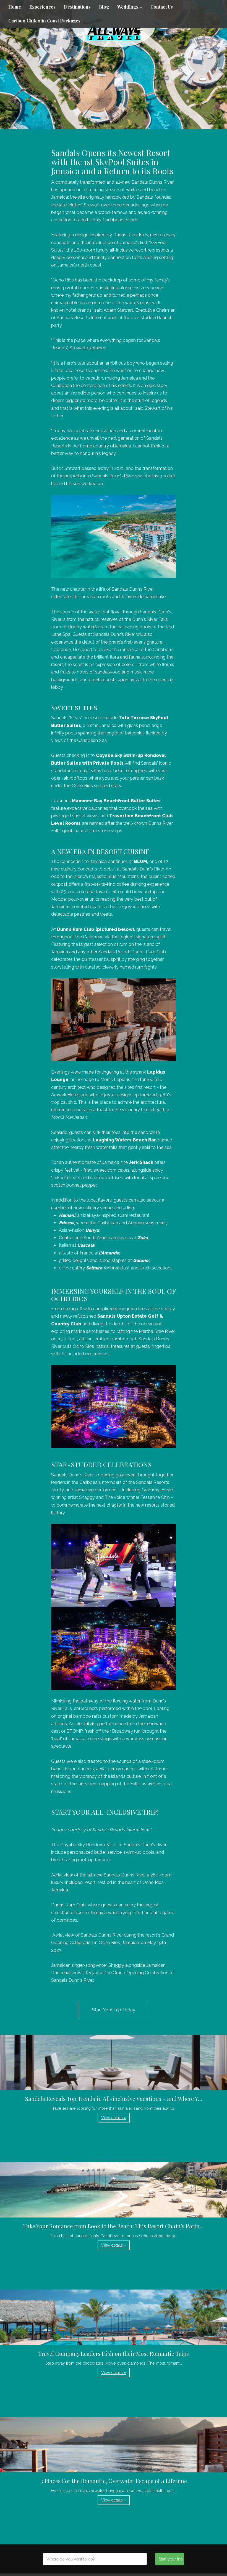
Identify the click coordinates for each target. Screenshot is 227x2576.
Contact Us (161, 7)
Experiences (42, 7)
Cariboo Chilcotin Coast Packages (44, 21)
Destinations (77, 7)
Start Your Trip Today (113, 2009)
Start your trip (171, 2559)
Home (14, 7)
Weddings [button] (129, 7)
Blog (104, 7)
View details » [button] (113, 2118)
